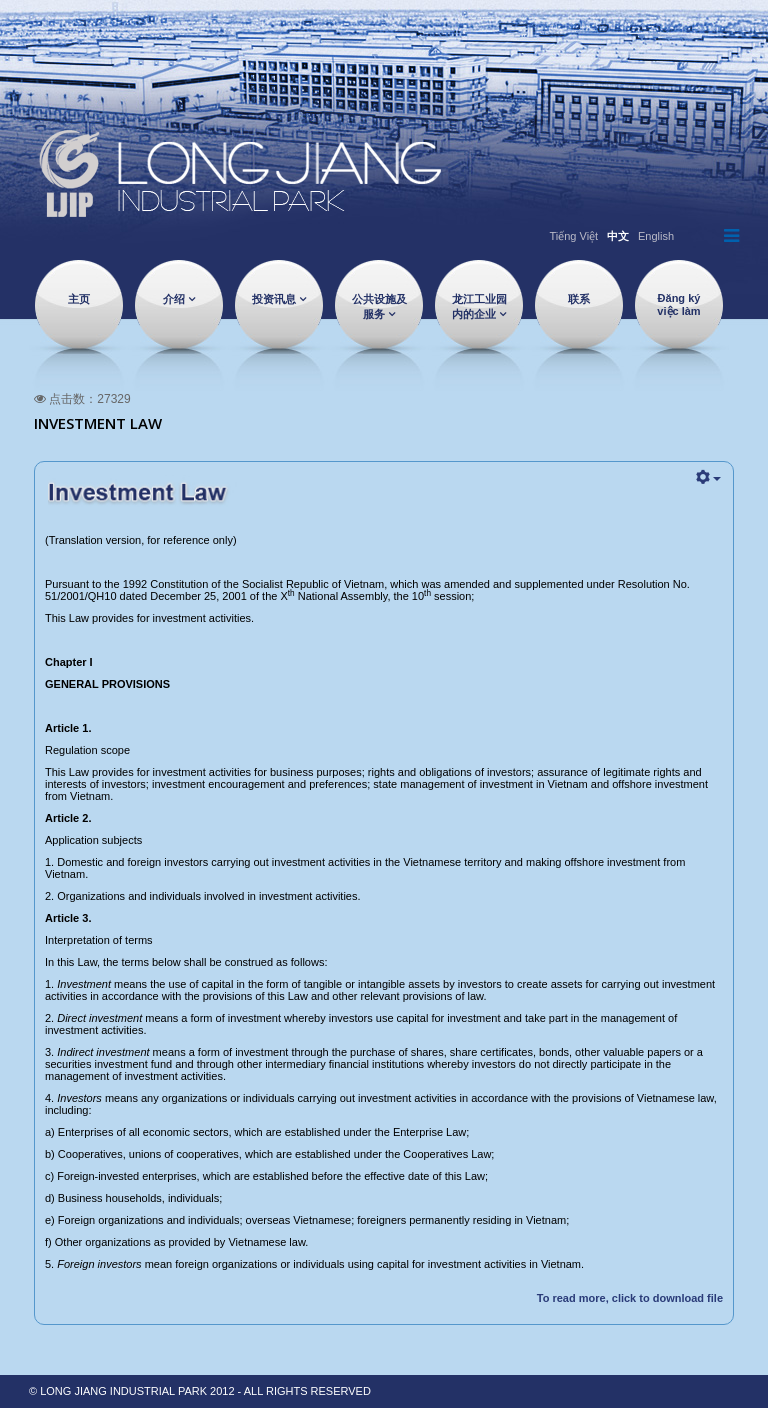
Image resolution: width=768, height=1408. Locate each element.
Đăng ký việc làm (678, 304)
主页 (79, 299)
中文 (618, 236)
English (656, 236)
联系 (579, 299)
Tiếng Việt (573, 236)
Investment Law (98, 423)
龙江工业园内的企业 (479, 306)
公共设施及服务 (379, 306)
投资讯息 (274, 299)
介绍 (174, 299)
